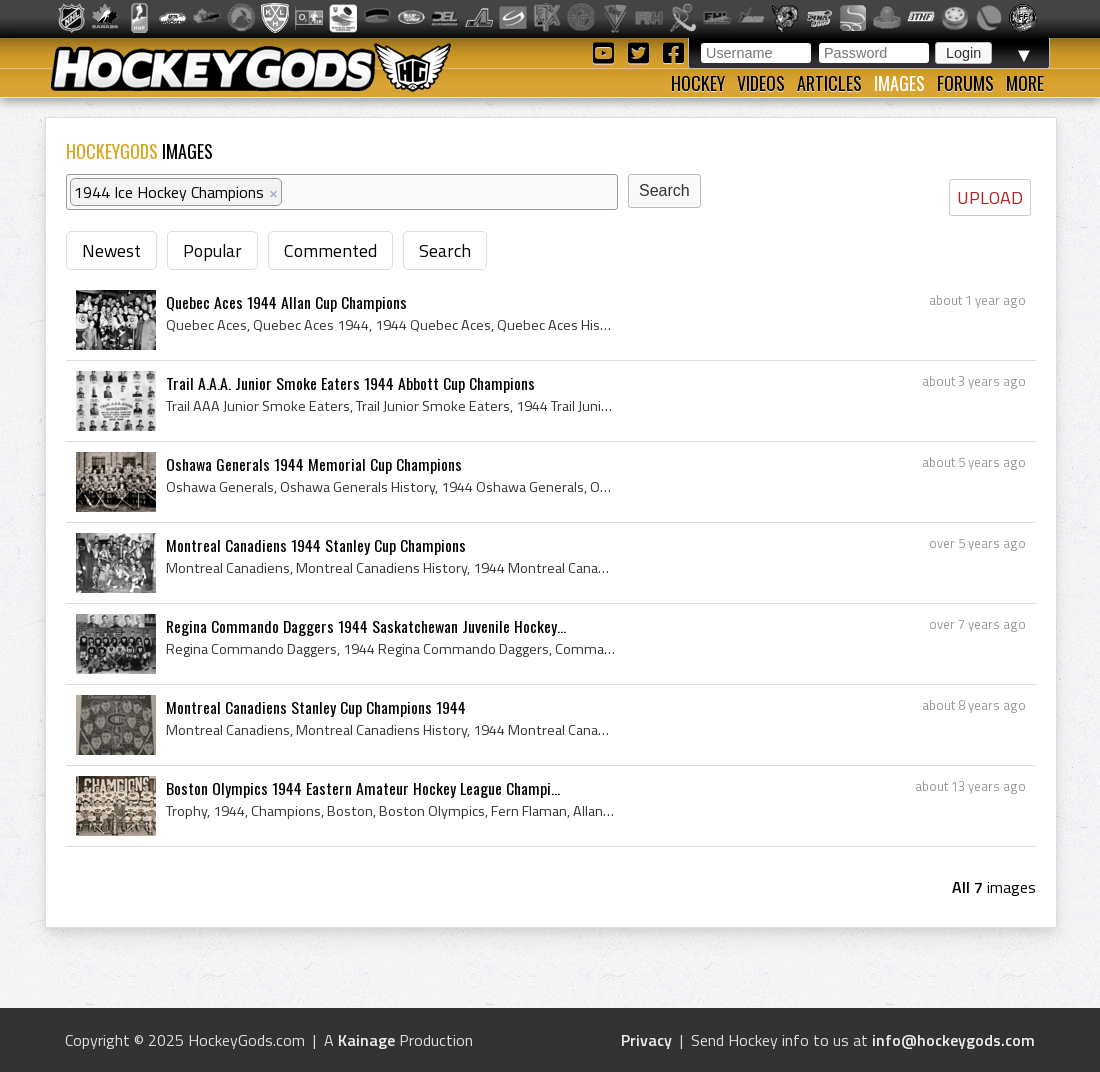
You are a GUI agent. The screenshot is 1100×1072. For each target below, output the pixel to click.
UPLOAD (990, 197)
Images (899, 83)
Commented (330, 250)
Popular (212, 250)
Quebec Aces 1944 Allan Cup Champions (286, 302)
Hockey (698, 83)
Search (445, 250)
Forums (965, 83)
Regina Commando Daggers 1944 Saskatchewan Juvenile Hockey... (366, 626)
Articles (829, 83)
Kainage (366, 1040)
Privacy (646, 1040)
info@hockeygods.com (953, 1040)
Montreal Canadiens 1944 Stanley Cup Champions (316, 545)
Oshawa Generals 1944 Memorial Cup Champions (314, 464)
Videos (761, 83)
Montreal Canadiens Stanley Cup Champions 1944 (316, 707)
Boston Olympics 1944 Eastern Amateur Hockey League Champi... (363, 788)
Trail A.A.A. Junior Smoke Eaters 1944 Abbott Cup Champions (350, 383)
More (1025, 83)
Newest (111, 250)
